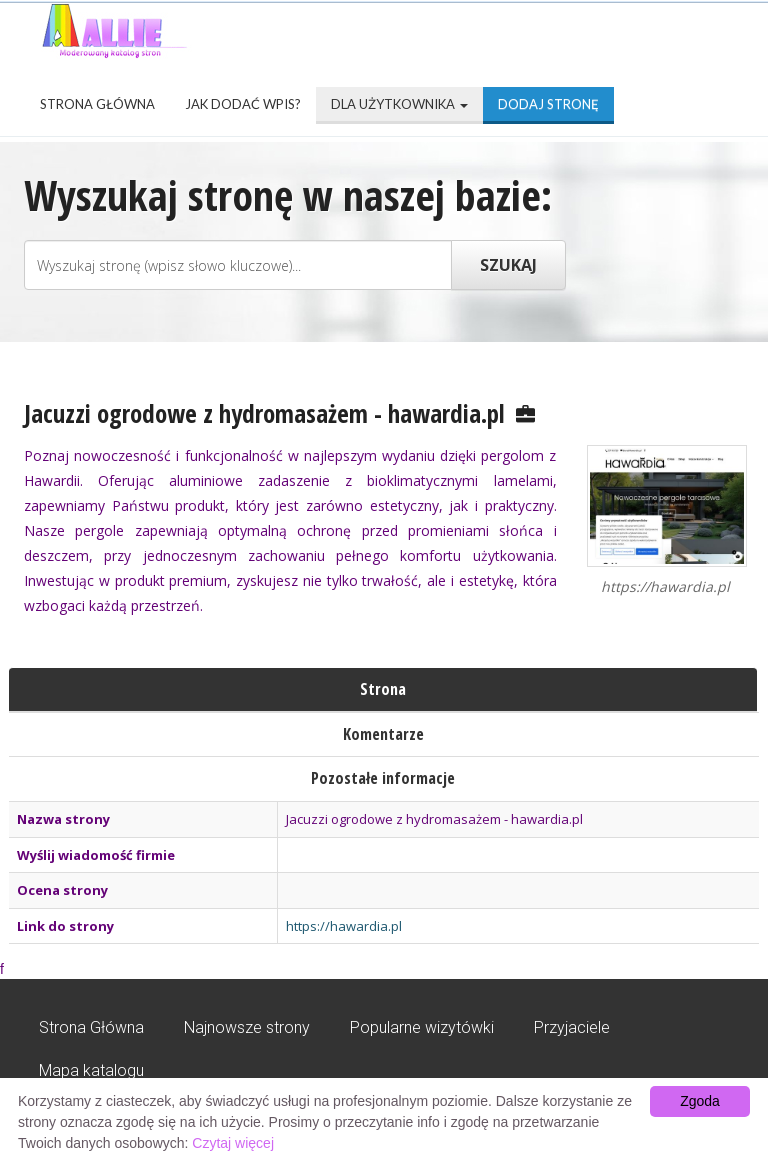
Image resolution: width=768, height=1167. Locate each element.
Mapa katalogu (91, 1070)
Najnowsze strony (247, 1027)
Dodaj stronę (548, 104)
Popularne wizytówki (422, 1027)
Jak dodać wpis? (243, 104)
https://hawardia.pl (344, 926)
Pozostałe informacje (383, 778)
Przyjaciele (572, 1027)
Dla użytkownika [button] (399, 104)
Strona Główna (97, 104)
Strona (383, 689)
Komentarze (383, 734)
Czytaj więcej (233, 1143)
